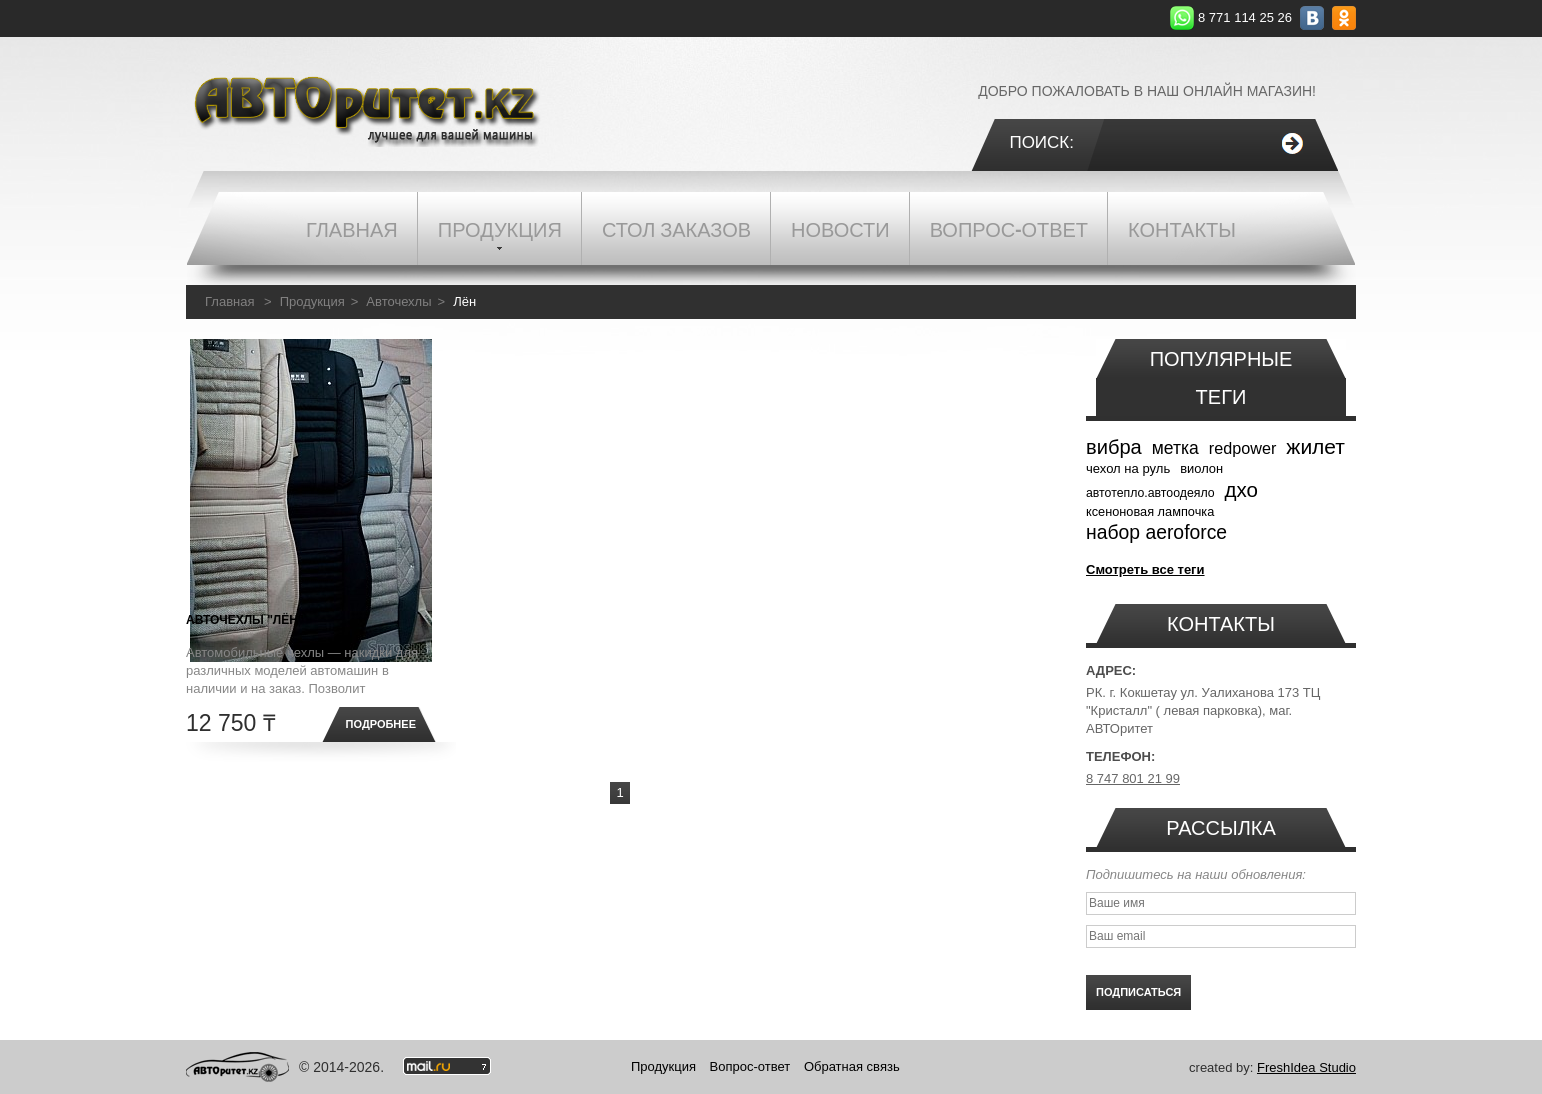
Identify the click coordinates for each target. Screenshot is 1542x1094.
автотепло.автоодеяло (1150, 493)
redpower (1243, 448)
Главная (229, 301)
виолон (1201, 468)
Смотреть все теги (1145, 569)
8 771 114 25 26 (1245, 17)
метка (1175, 448)
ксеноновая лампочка (1150, 511)
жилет (1315, 446)
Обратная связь (852, 1066)
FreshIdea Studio (1306, 1067)
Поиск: (1041, 142)
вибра (1114, 447)
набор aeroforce (1156, 532)
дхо (1241, 489)
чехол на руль (1128, 468)
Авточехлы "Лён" (245, 620)
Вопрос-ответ (750, 1066)
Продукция (312, 301)
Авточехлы (398, 301)
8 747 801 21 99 (1133, 778)
